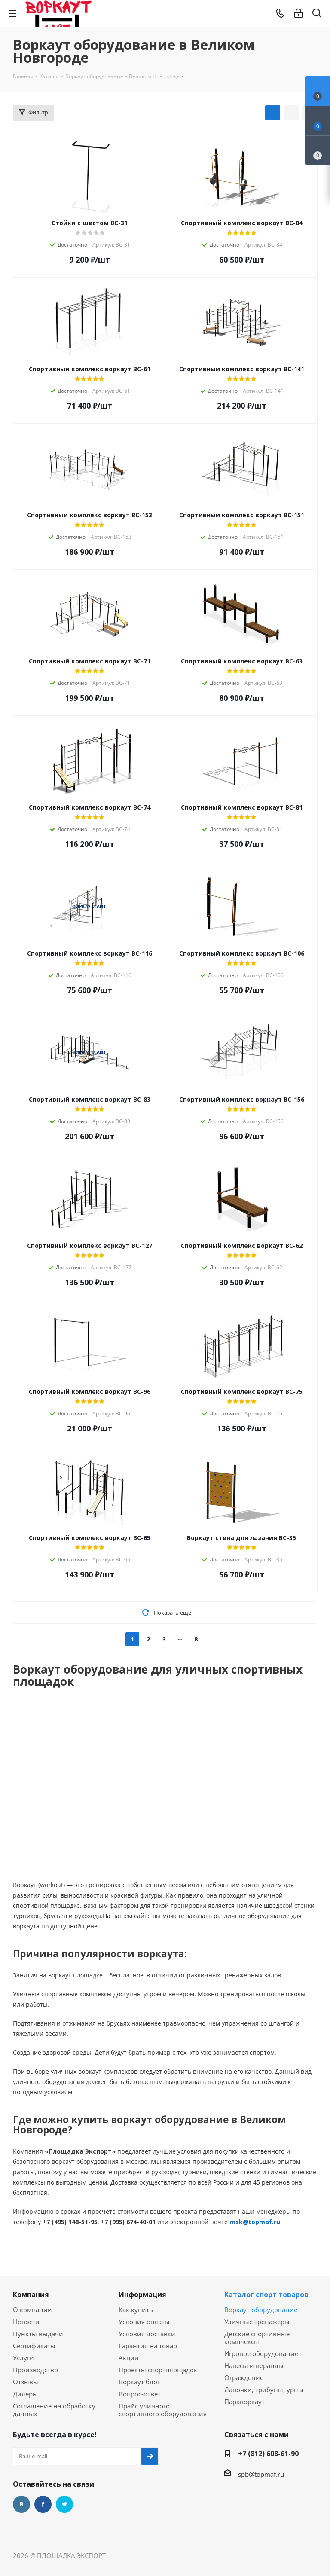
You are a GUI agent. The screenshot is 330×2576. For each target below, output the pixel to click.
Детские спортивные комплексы (257, 2337)
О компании (32, 2309)
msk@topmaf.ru (254, 2222)
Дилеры (25, 2394)
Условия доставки (147, 2333)
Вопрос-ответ (140, 2394)
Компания (31, 2294)
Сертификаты (34, 2345)
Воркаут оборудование (260, 2309)
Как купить (136, 2309)
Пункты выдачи (38, 2333)
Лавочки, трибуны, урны (263, 2389)
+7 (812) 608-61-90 (268, 2453)
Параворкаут (244, 2401)
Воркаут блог (139, 2381)
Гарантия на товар (148, 2345)
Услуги (23, 2357)
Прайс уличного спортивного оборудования (163, 2410)
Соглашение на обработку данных (54, 2410)
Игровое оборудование (261, 2353)
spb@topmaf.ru (261, 2474)
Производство (35, 2369)
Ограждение (243, 2377)
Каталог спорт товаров (266, 2294)
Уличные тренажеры (257, 2321)
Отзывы (25, 2381)
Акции (129, 2357)
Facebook (43, 2504)
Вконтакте (21, 2504)
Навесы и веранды (254, 2365)
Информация (142, 2294)
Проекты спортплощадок (158, 2369)
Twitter (64, 2504)
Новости (26, 2321)
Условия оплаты (144, 2321)
